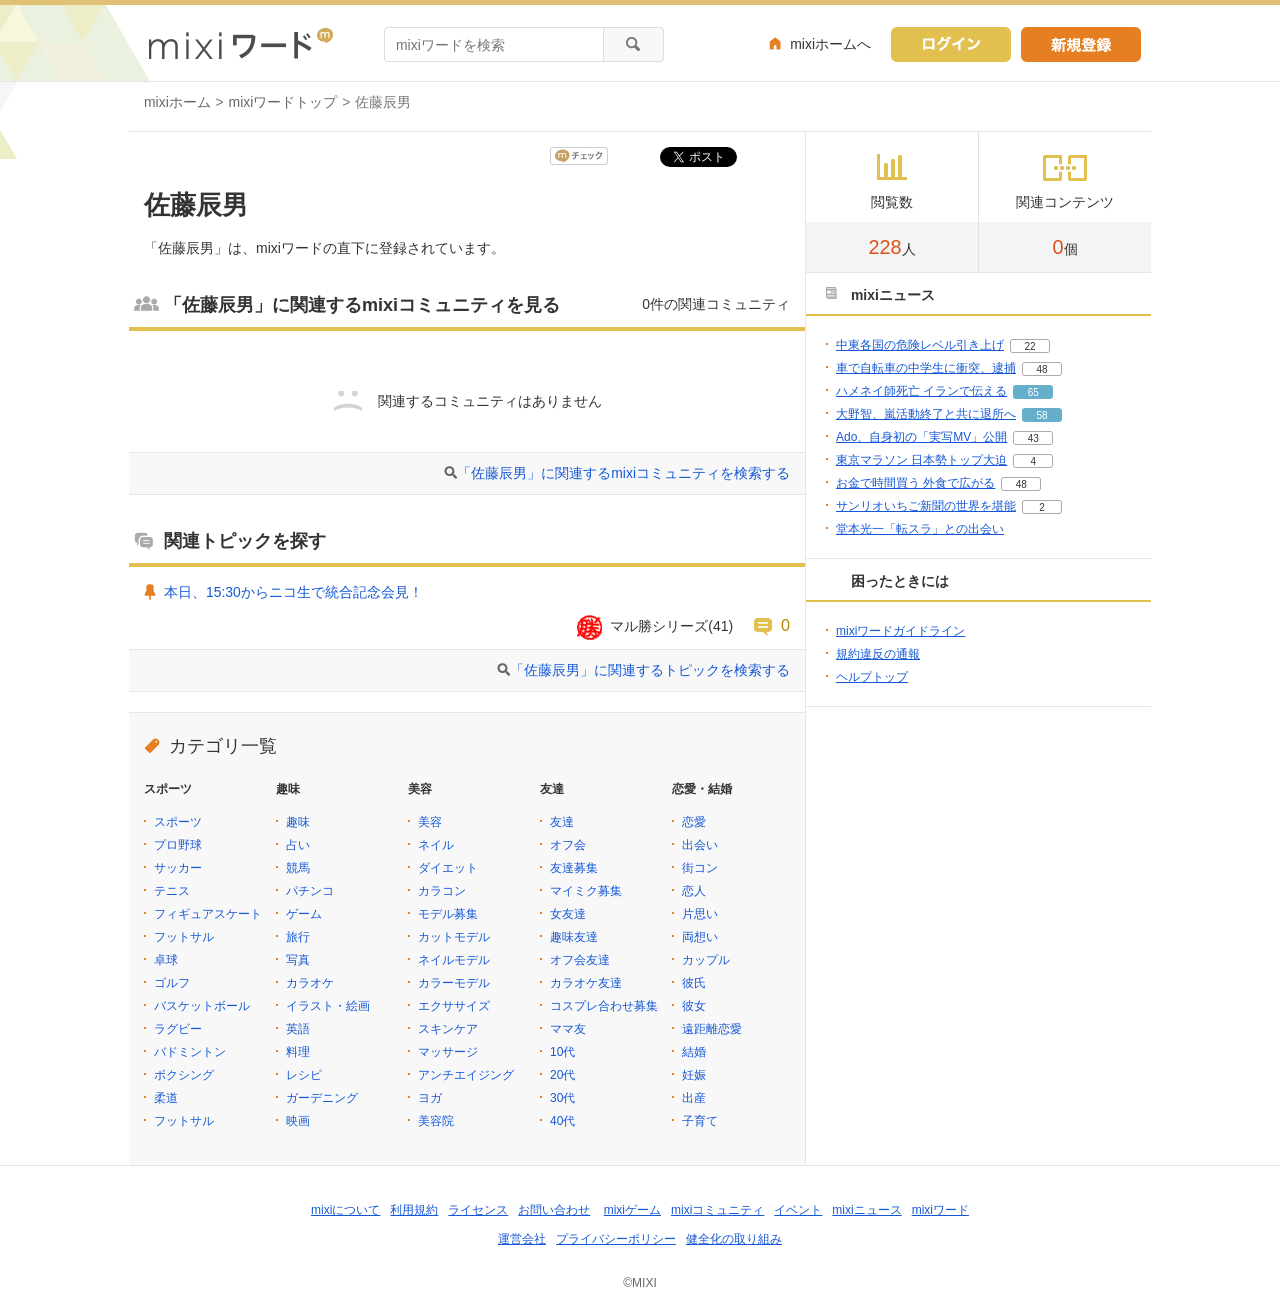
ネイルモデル (454, 960)
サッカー (178, 868)
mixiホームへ (830, 44)
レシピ (304, 1075)
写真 (298, 960)
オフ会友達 (580, 960)
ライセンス (478, 1210)
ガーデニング (322, 1098)
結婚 (694, 1052)
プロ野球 (178, 845)
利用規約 (414, 1210)
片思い (700, 914)
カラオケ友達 (586, 983)
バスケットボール (202, 1006)
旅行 (298, 937)
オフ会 (568, 845)
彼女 (694, 1006)
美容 (430, 822)
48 (1041, 369)
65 (1033, 392)
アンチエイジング (466, 1075)
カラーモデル (454, 983)
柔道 (166, 1098)
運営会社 (522, 1239)
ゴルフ (172, 983)
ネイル (436, 845)
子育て (700, 1121)
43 (1033, 438)
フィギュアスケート (208, 914)
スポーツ (178, 822)
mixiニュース (866, 1210)
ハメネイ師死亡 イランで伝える (921, 391)
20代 (562, 1075)
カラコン (442, 891)
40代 (562, 1121)
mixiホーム (177, 102)
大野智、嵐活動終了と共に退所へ (926, 414)
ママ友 (568, 1029)
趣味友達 (574, 937)
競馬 (298, 868)
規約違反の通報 (878, 654)
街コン (700, 868)
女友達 (568, 914)
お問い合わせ (554, 1210)
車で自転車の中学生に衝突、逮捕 (926, 368)
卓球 (166, 960)
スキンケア (448, 1029)
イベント (798, 1210)
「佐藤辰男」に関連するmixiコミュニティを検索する (623, 473)
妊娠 (694, 1075)
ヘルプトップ (872, 677)
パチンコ (310, 891)
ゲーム (304, 914)
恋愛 (694, 822)
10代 (562, 1052)
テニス (172, 891)
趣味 (298, 822)
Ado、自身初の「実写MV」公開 (921, 437)
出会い (700, 845)
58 (1041, 415)
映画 (298, 1121)
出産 (694, 1098)
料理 (298, 1052)
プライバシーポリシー (616, 1239)
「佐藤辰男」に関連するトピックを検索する (650, 670)
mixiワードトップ (283, 102)
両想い (700, 937)
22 (1029, 346)
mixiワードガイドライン (900, 631)
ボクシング (184, 1075)
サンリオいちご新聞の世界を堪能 (926, 506)
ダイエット (448, 868)
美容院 (436, 1121)
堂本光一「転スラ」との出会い (920, 529)
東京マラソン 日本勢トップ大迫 (921, 460)
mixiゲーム (632, 1210)
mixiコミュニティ (717, 1210)
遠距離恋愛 (712, 1029)
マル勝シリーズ (659, 626)
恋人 (694, 891)
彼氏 (694, 983)
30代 (562, 1098)
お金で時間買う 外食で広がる (915, 483)
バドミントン (190, 1052)
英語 (298, 1029)
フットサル (184, 937)
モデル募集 (448, 914)
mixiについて (345, 1210)
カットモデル (454, 937)
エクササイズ (454, 1006)
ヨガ (430, 1098)
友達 (562, 822)
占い (298, 845)
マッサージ (448, 1052)
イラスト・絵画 (328, 1006)
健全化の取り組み (734, 1239)
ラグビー (178, 1029)
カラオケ (310, 983)
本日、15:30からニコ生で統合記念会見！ (293, 592)
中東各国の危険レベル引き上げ (920, 345)
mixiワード (940, 1210)
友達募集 (574, 868)
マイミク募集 (586, 891)
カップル (706, 960)
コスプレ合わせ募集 (604, 1006)
